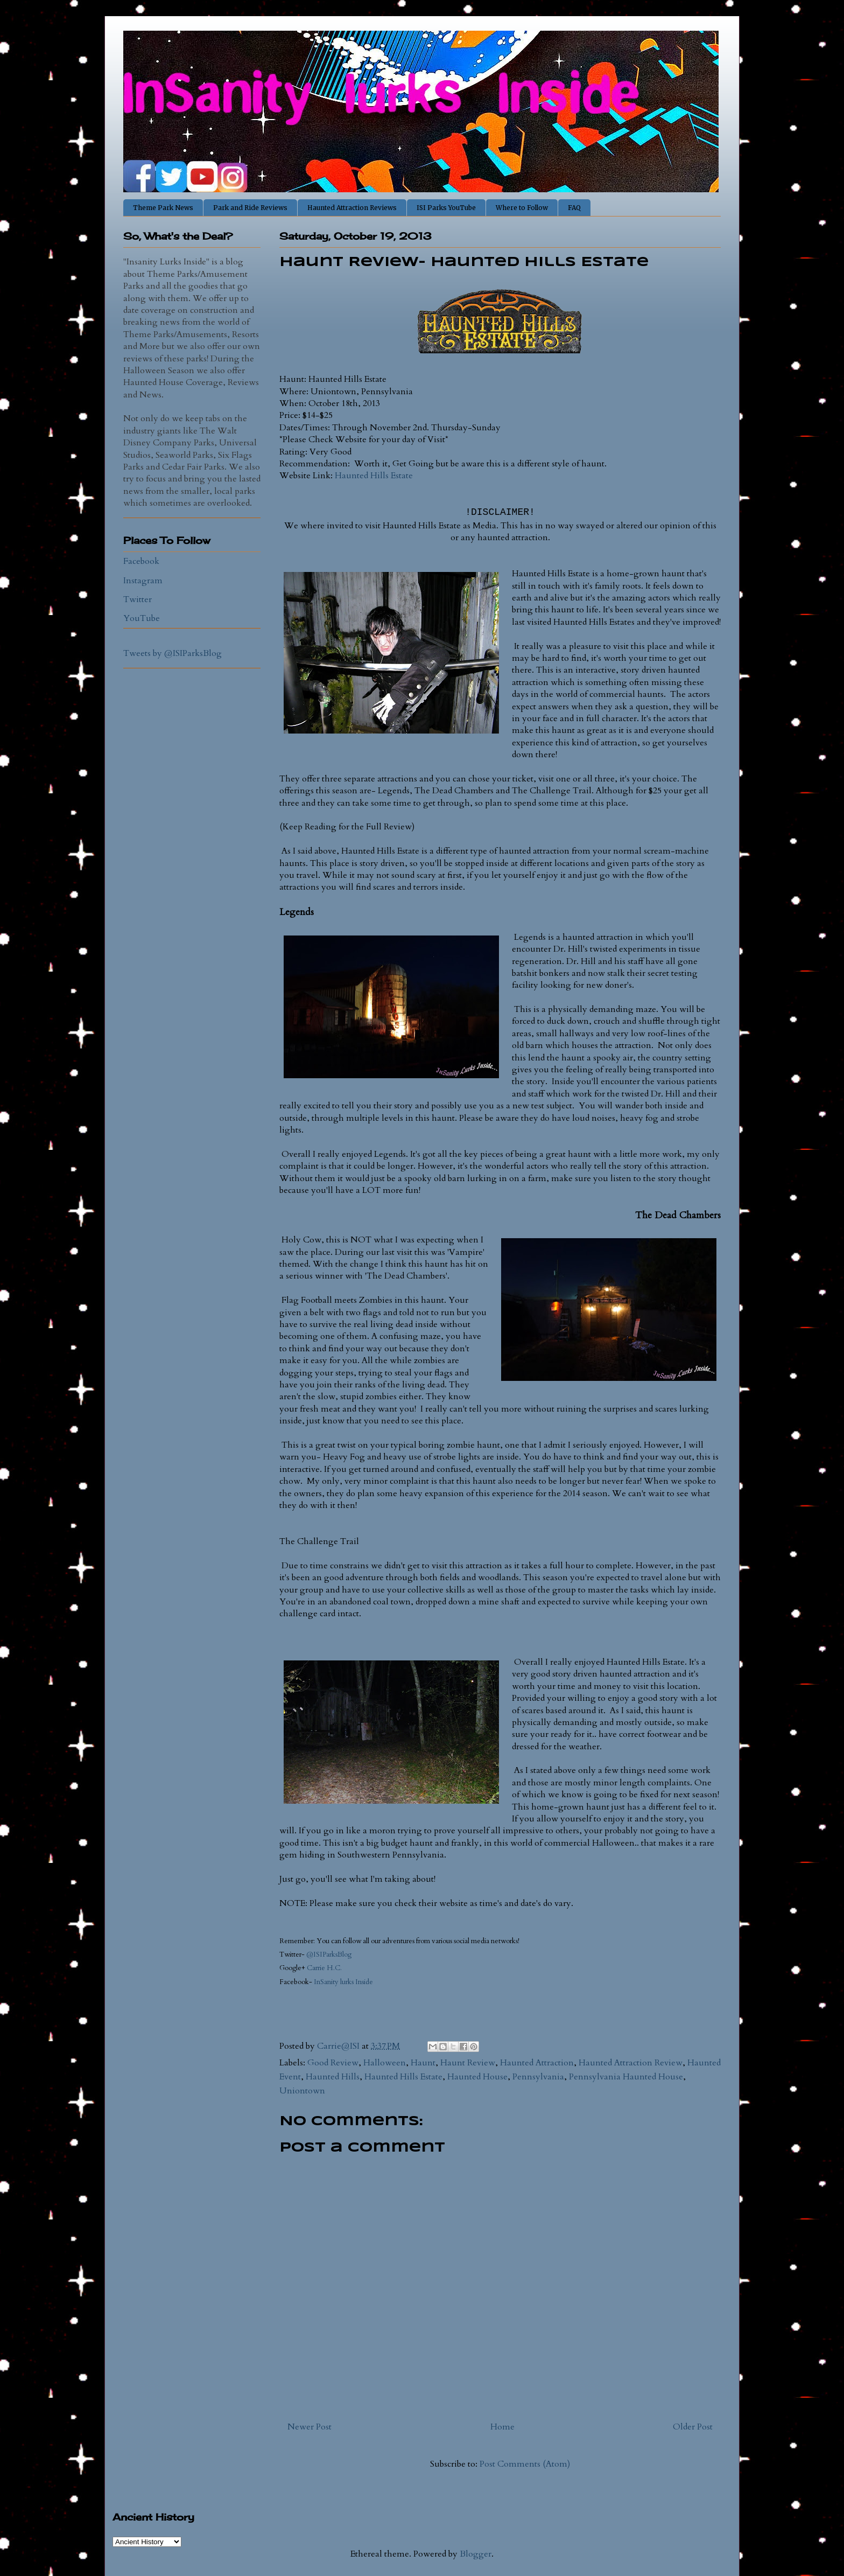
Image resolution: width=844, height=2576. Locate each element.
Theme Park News (163, 208)
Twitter (137, 599)
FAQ (574, 208)
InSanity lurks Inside (344, 1982)
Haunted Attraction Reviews (352, 208)
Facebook (141, 561)
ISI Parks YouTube (446, 208)
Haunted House (477, 2077)
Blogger (475, 2554)
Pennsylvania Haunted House (626, 2077)
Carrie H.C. (324, 1968)
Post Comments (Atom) (525, 2464)
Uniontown (302, 2091)
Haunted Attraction (537, 2063)
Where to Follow (522, 208)
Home (502, 2427)
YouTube (141, 618)
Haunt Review (467, 2063)
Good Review (332, 2063)
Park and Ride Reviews (250, 208)
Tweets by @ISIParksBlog (172, 653)
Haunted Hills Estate (374, 475)
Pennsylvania (538, 2077)
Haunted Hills (333, 2077)
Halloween (384, 2063)
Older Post (693, 2427)
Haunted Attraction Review (631, 2063)
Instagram (143, 581)
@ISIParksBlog (328, 1954)
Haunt (423, 2063)
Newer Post (309, 2427)
